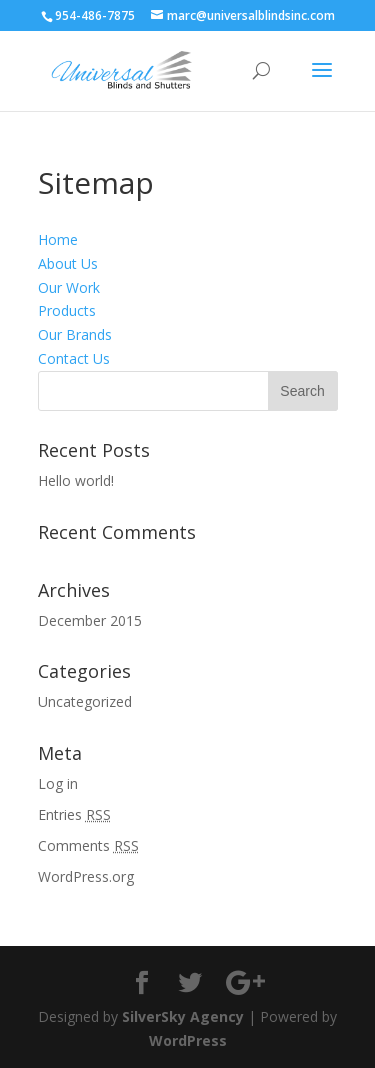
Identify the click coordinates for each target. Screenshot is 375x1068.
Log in (58, 783)
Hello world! (76, 480)
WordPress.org (86, 876)
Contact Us (74, 358)
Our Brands (75, 334)
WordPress (188, 1040)
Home (58, 239)
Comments (88, 845)
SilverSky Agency (183, 1016)
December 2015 (90, 620)
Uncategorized (85, 701)
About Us (68, 263)
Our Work (69, 287)
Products (67, 310)
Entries (74, 814)
